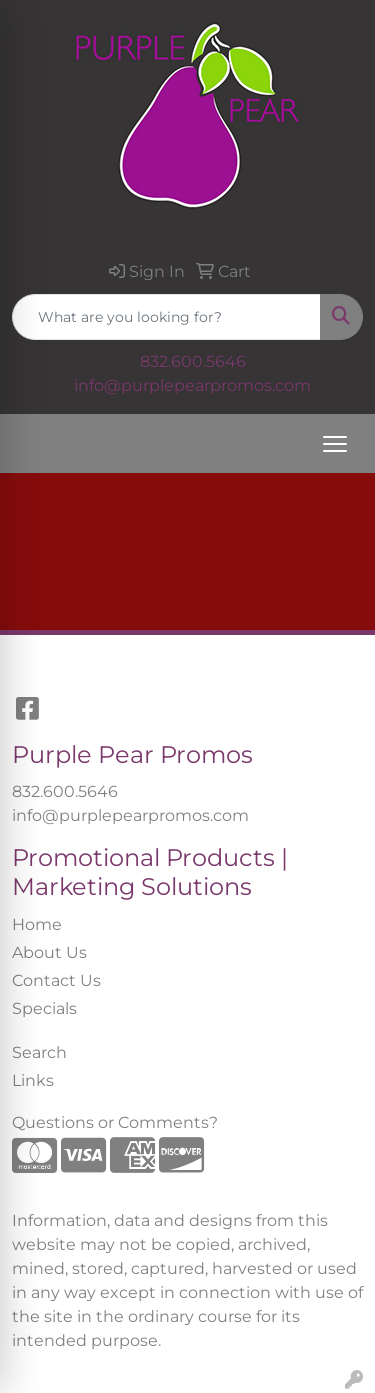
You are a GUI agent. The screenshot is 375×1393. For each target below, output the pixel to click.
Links (33, 1080)
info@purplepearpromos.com (192, 385)
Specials (44, 1008)
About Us (49, 952)
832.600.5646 (193, 361)
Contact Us (56, 980)
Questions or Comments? (115, 1122)
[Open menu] (335, 444)
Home (37, 924)
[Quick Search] (166, 317)
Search (39, 1052)
